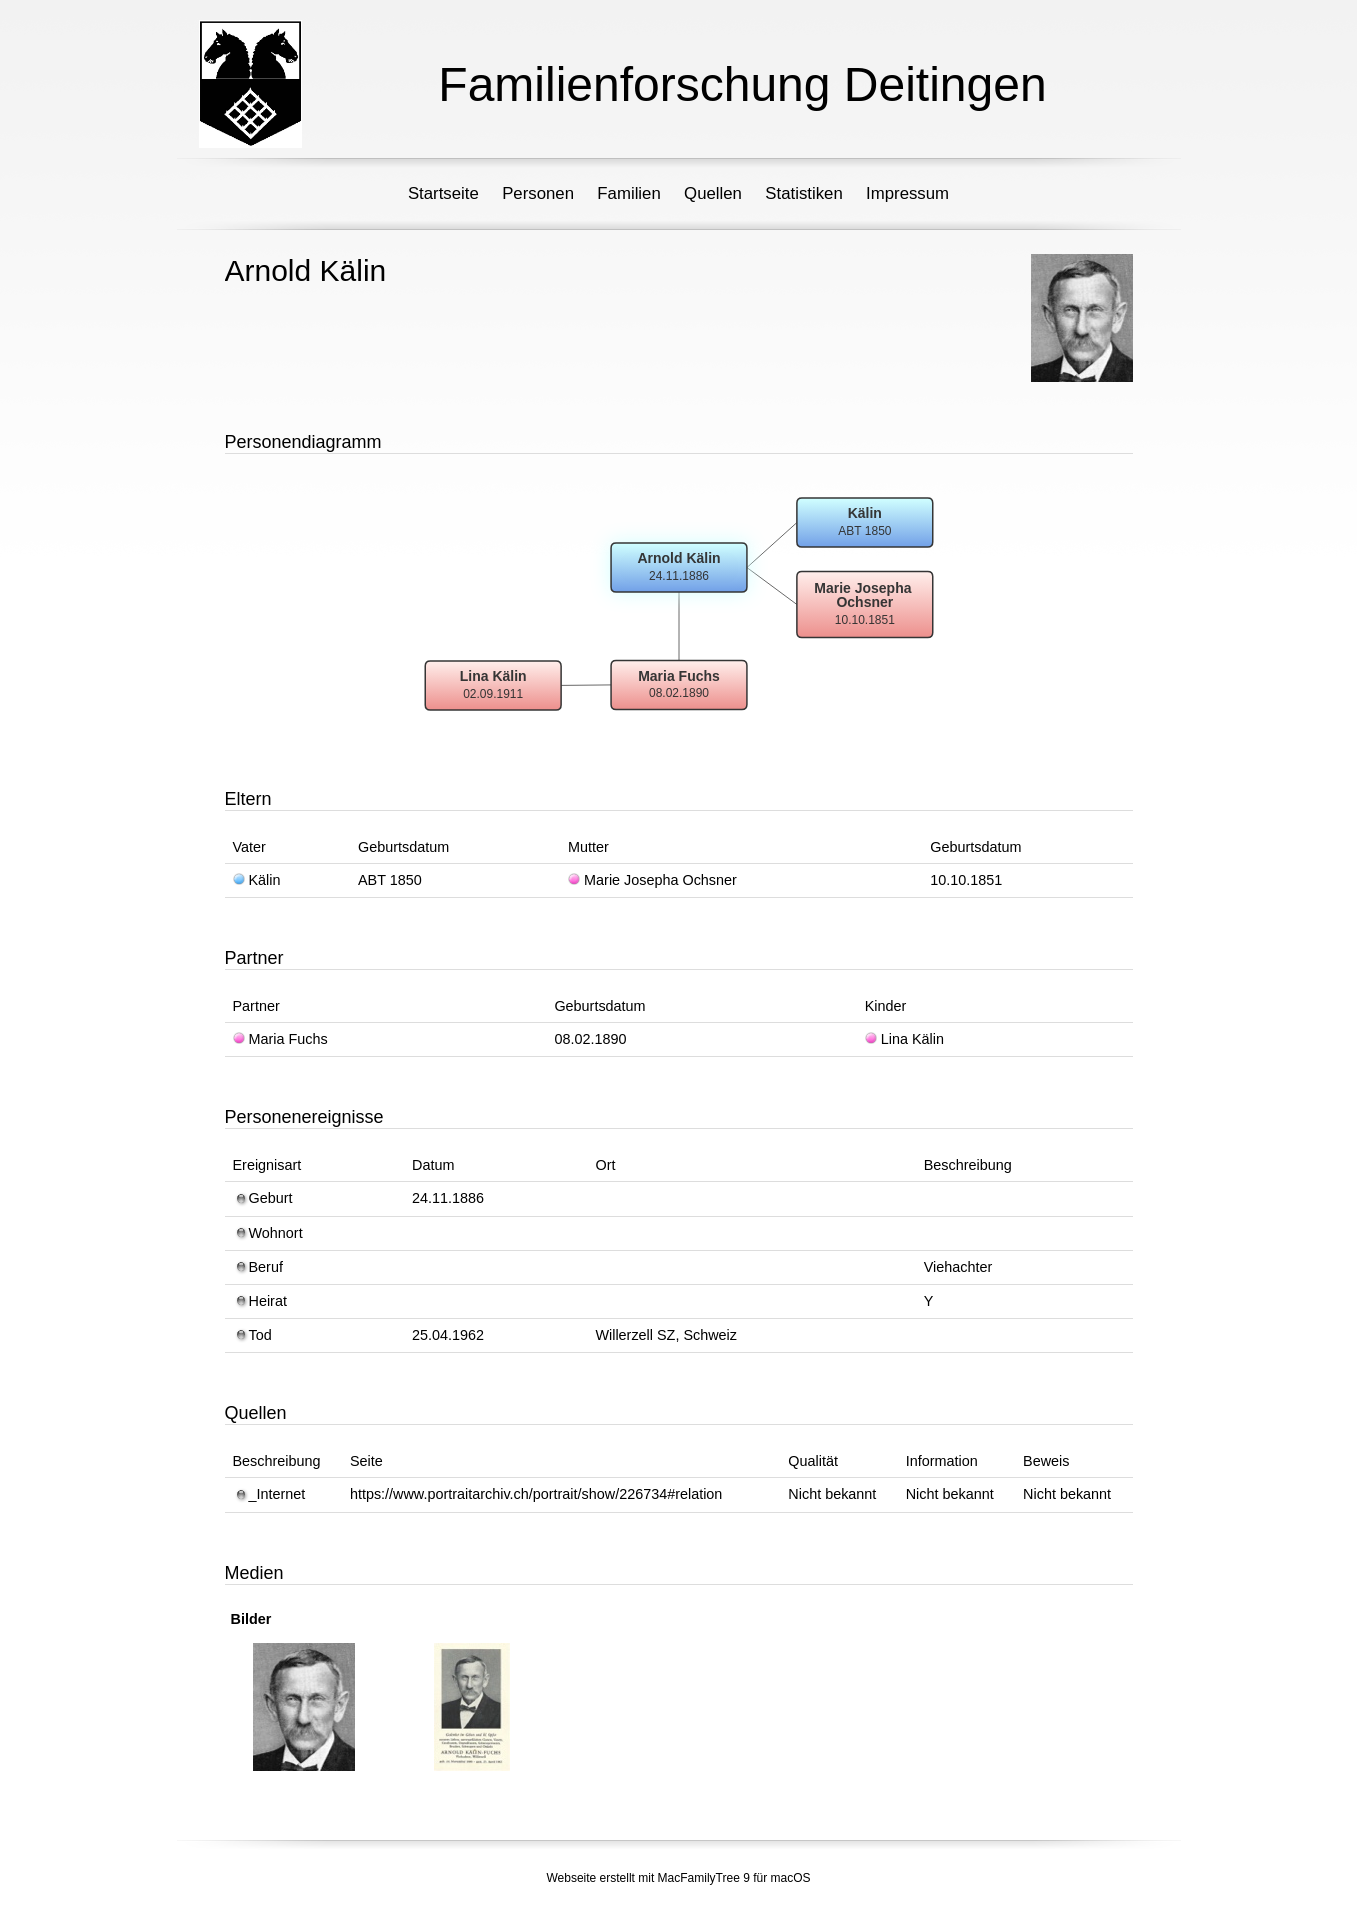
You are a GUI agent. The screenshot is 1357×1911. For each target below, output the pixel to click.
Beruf (258, 1267)
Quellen (713, 193)
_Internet (269, 1494)
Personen (538, 193)
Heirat (260, 1301)
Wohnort (268, 1233)
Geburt (263, 1198)
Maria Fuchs (280, 1039)
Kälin (257, 880)
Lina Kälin (904, 1039)
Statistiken (803, 193)
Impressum (907, 193)
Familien (628, 193)
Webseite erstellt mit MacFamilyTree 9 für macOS (678, 1878)
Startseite (443, 193)
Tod (252, 1335)
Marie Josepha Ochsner (652, 880)
